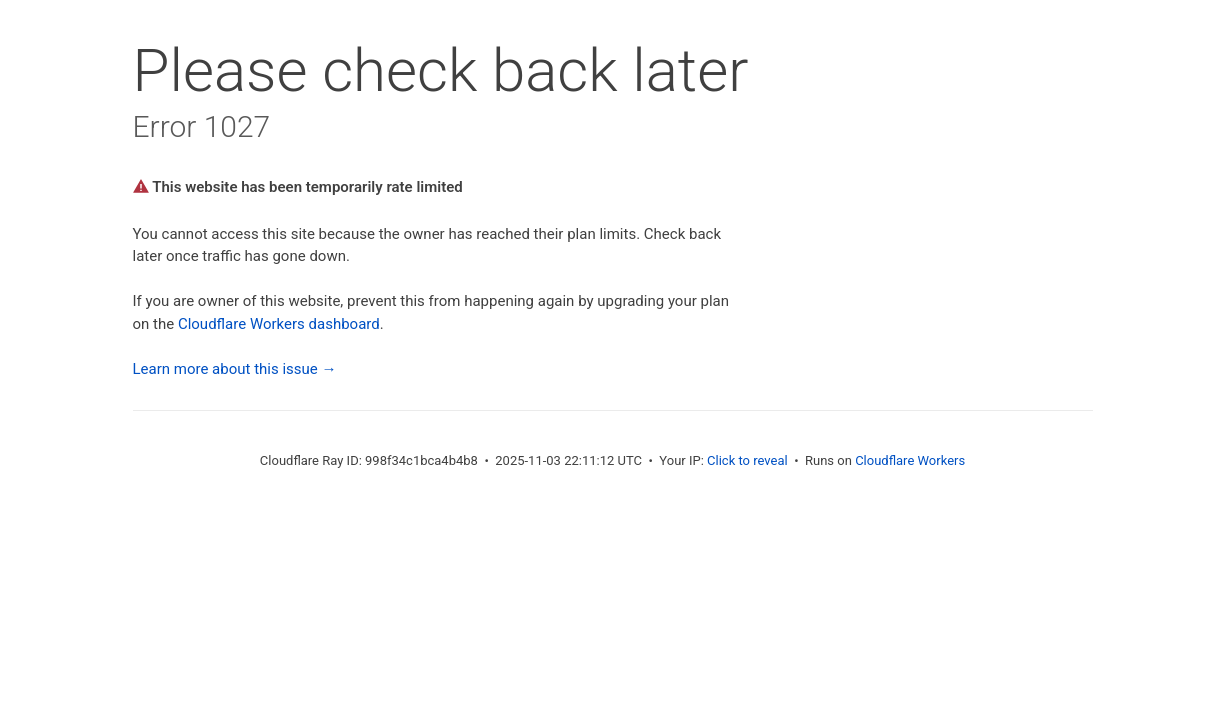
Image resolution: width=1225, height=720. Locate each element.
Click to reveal (747, 460)
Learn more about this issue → (235, 369)
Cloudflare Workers (910, 460)
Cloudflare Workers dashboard (279, 324)
